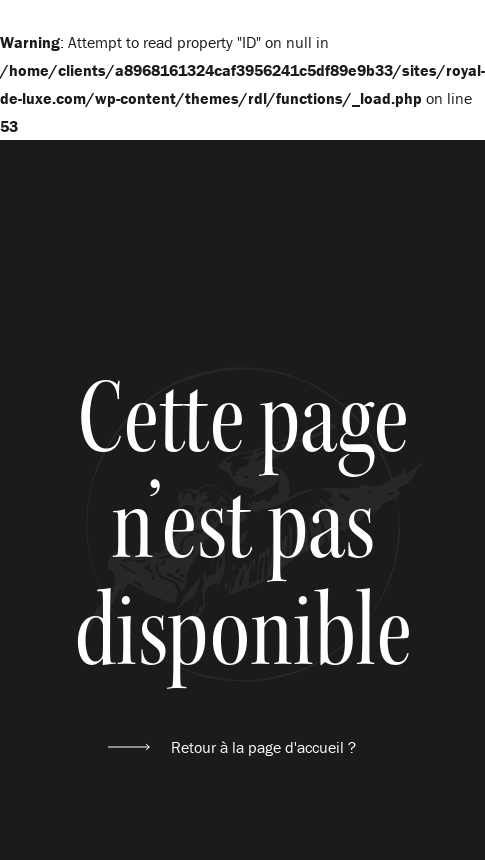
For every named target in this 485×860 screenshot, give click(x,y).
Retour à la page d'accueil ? (263, 747)
